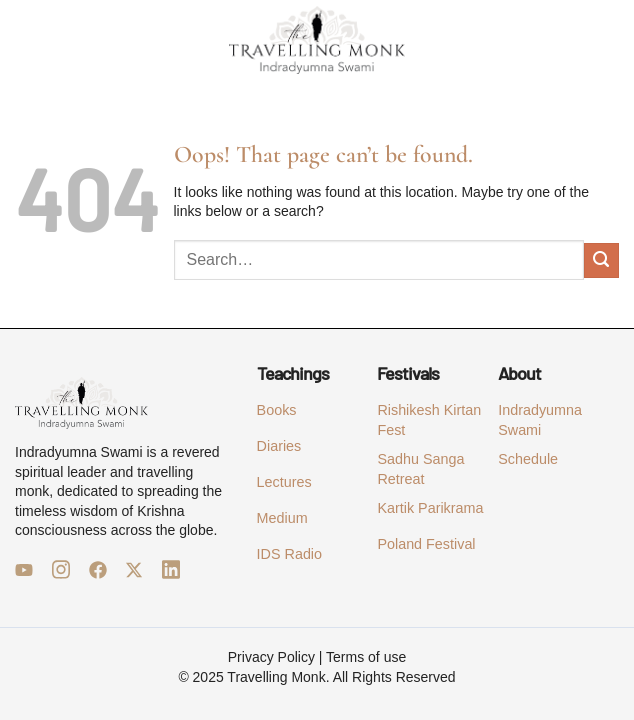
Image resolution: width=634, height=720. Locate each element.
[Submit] (601, 260)
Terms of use (366, 657)
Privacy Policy (271, 657)
